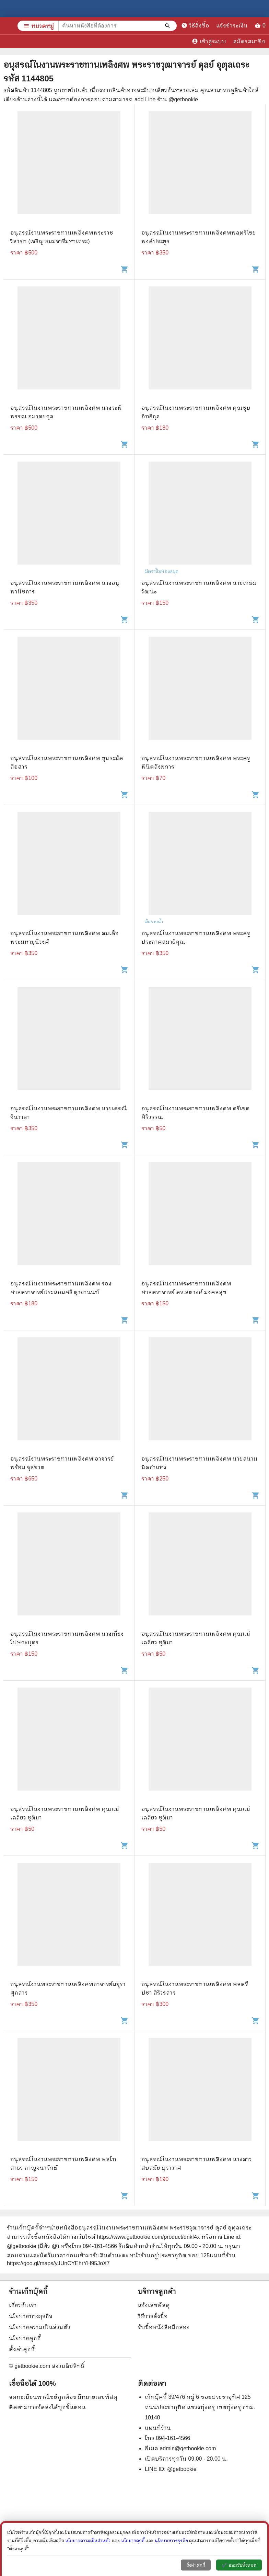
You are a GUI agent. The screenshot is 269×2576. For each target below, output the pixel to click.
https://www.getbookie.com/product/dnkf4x (148, 2237)
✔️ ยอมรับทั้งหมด (239, 2565)
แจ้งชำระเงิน (235, 26)
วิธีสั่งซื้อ (198, 25)
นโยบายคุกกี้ (25, 2338)
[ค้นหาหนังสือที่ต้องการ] (168, 26)
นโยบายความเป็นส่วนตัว (39, 2327)
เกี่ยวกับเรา (23, 2305)
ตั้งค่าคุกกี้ (22, 2349)
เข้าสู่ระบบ (209, 41)
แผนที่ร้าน (158, 2428)
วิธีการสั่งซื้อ (153, 2316)
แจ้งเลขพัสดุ (154, 2305)
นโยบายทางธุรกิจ (30, 2316)
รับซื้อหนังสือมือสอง (164, 2327)
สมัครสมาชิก (249, 41)
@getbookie (182, 2469)
